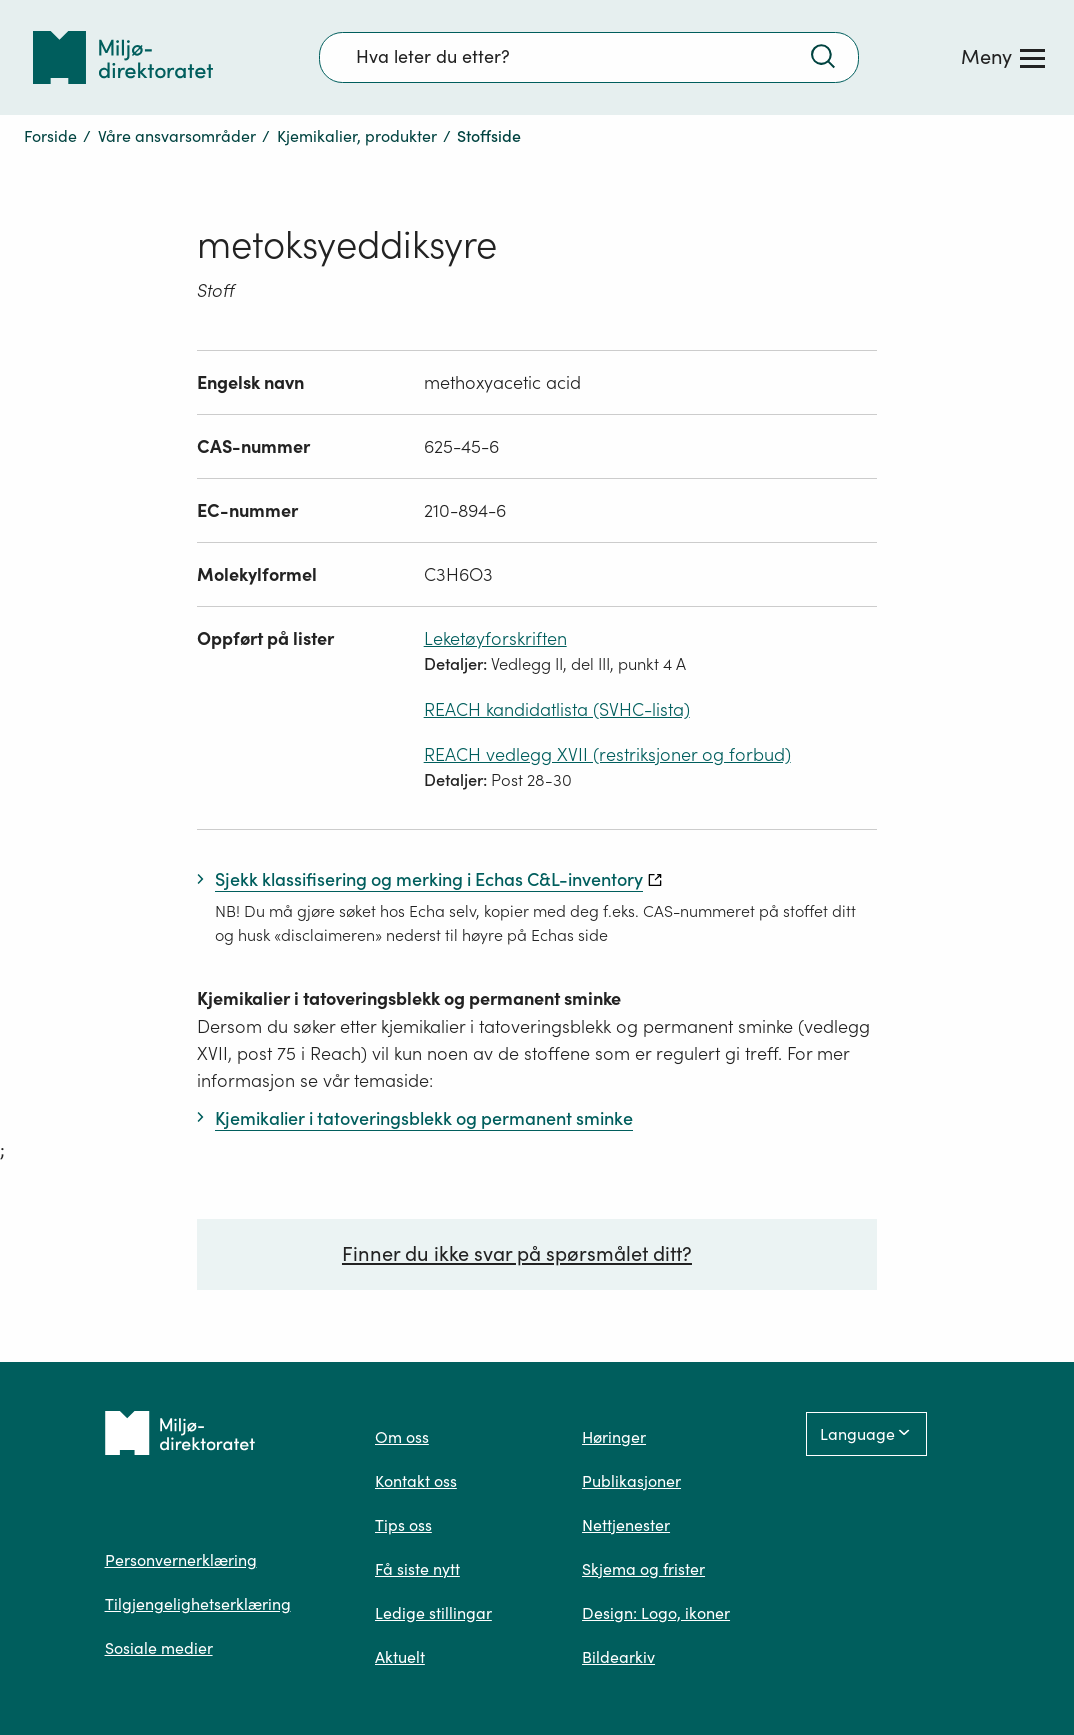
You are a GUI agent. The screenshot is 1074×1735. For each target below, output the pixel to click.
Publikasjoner (631, 1481)
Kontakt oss (416, 1481)
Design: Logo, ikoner (656, 1613)
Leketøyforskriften (495, 638)
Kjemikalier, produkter (357, 136)
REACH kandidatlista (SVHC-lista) (557, 709)
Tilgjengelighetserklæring (198, 1604)
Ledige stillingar (433, 1613)
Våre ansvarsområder (177, 136)
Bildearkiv (618, 1657)
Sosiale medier (159, 1648)
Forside (50, 136)
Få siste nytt (417, 1569)
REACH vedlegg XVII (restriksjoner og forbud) (607, 754)
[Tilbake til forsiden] (123, 57)
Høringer (614, 1437)
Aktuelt (400, 1657)
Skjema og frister (643, 1569)
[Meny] (1003, 57)
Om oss (402, 1437)
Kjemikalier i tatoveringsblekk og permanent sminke (409, 998)
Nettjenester (626, 1525)
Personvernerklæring (181, 1560)
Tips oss (403, 1525)
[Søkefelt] (589, 57)
